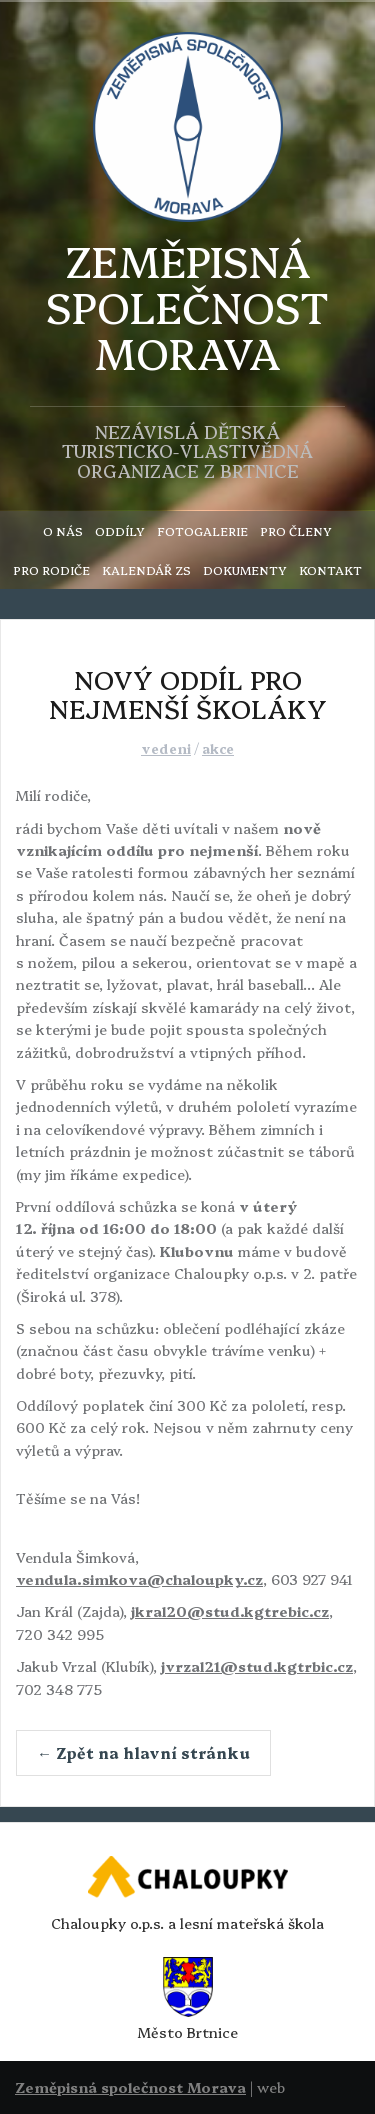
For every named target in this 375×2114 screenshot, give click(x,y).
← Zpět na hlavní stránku (143, 1752)
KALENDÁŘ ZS (146, 569)
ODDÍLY (120, 530)
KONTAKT (330, 569)
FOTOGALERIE (202, 530)
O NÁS (63, 530)
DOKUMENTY (245, 569)
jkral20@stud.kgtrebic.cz (230, 1611)
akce (218, 748)
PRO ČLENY (296, 530)
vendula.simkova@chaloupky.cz (139, 1579)
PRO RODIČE (51, 569)
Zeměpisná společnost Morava (130, 2087)
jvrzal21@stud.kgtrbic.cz (257, 1666)
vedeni (166, 748)
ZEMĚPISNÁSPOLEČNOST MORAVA (187, 306)
